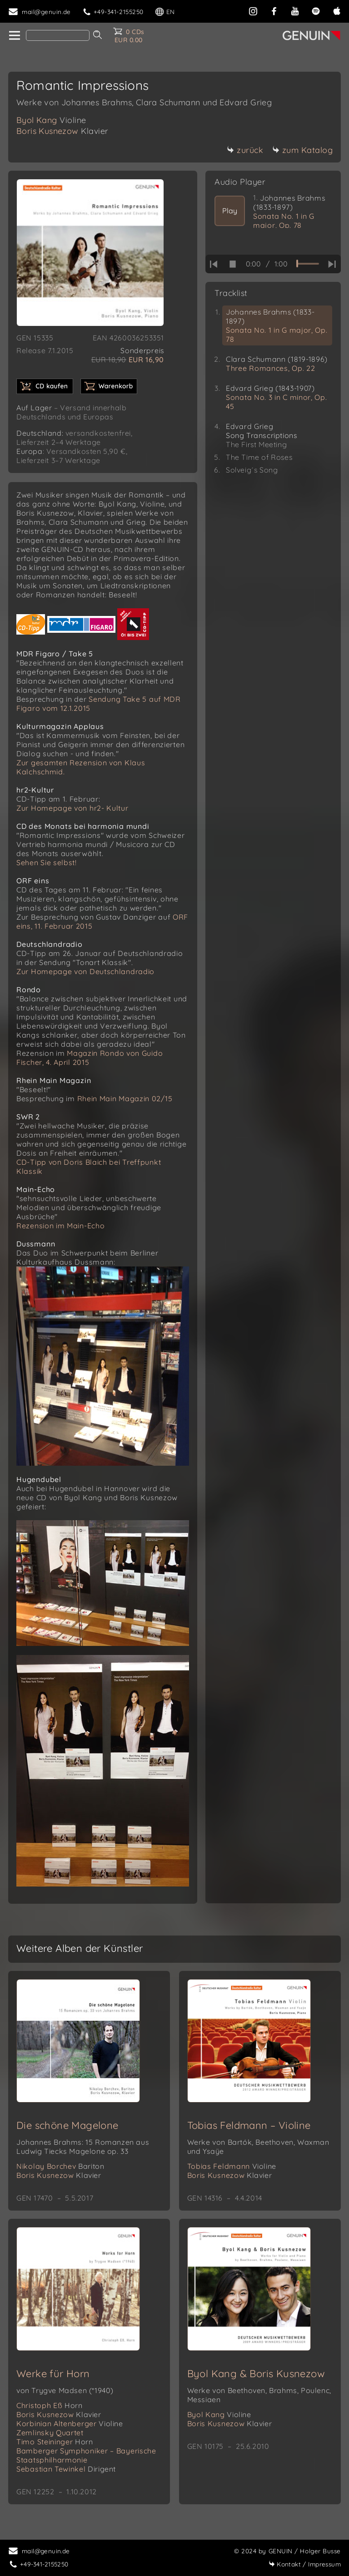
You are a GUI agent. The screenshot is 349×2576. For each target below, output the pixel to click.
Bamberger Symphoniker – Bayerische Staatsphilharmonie (86, 2455)
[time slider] (307, 264)
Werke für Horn (53, 2373)
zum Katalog (302, 150)
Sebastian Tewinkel (66, 2468)
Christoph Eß (49, 2405)
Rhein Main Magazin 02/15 (125, 1098)
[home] (13, 36)
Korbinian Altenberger (69, 2423)
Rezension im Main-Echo (60, 1225)
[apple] (336, 10)
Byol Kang (51, 120)
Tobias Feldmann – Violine (249, 2125)
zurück (245, 150)
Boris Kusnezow (62, 131)
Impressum (305, 2564)
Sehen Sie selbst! (46, 862)
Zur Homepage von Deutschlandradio (85, 971)
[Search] (58, 35)
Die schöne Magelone (67, 2125)
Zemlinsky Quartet (50, 2432)
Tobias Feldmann (231, 2166)
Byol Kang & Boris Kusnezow (256, 2373)
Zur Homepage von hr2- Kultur (72, 808)
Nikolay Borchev (60, 2166)
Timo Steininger (54, 2441)
